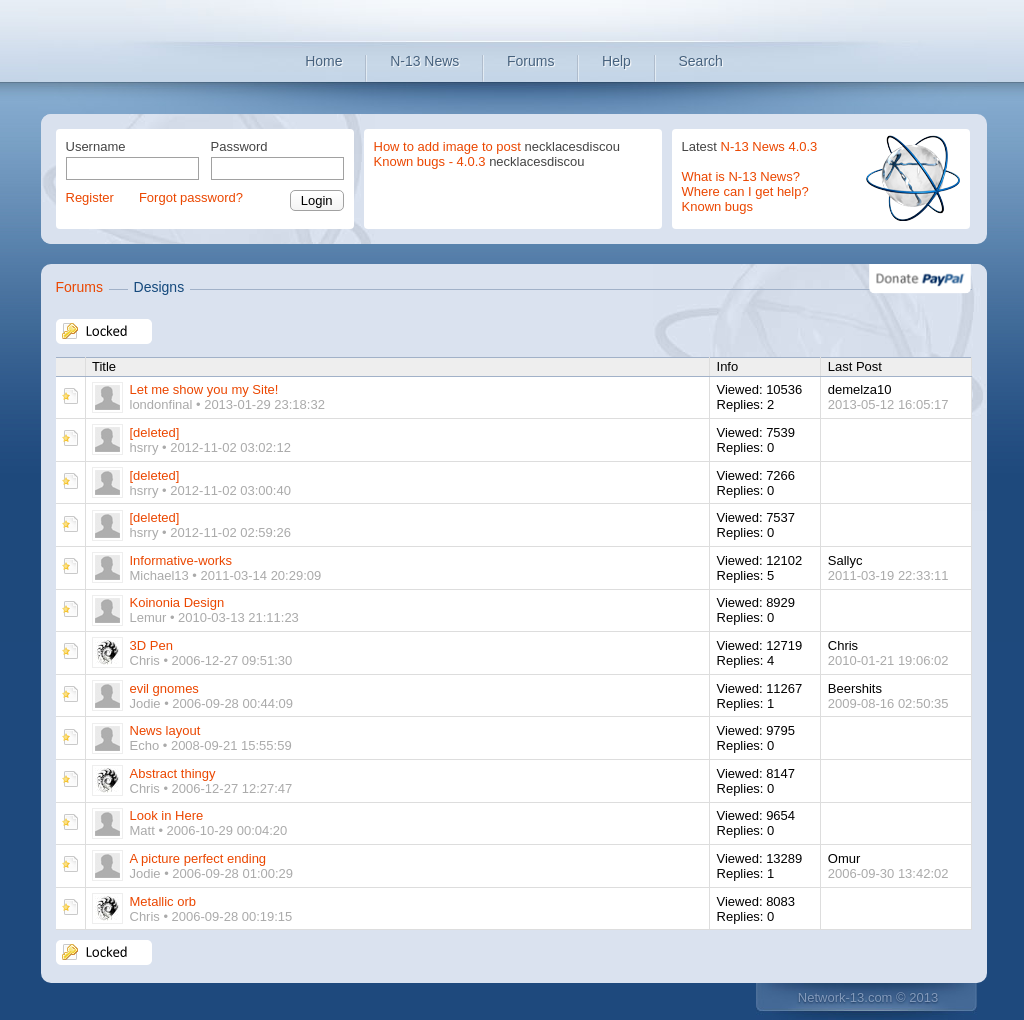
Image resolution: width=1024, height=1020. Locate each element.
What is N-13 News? (741, 176)
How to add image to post (447, 146)
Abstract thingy (173, 773)
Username (96, 146)
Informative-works (181, 560)
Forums (530, 61)
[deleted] (155, 432)
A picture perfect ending (198, 858)
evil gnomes (164, 688)
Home (323, 61)
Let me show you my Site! (204, 389)
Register (90, 197)
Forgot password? (191, 197)
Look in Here (167, 815)
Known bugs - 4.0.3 (430, 161)
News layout (165, 730)
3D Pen (151, 645)
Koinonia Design (177, 602)
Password (239, 146)
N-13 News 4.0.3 (769, 146)
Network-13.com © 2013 (868, 997)
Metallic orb (163, 901)
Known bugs (718, 206)
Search (701, 61)
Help (616, 61)
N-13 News (424, 61)
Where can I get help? (745, 191)
